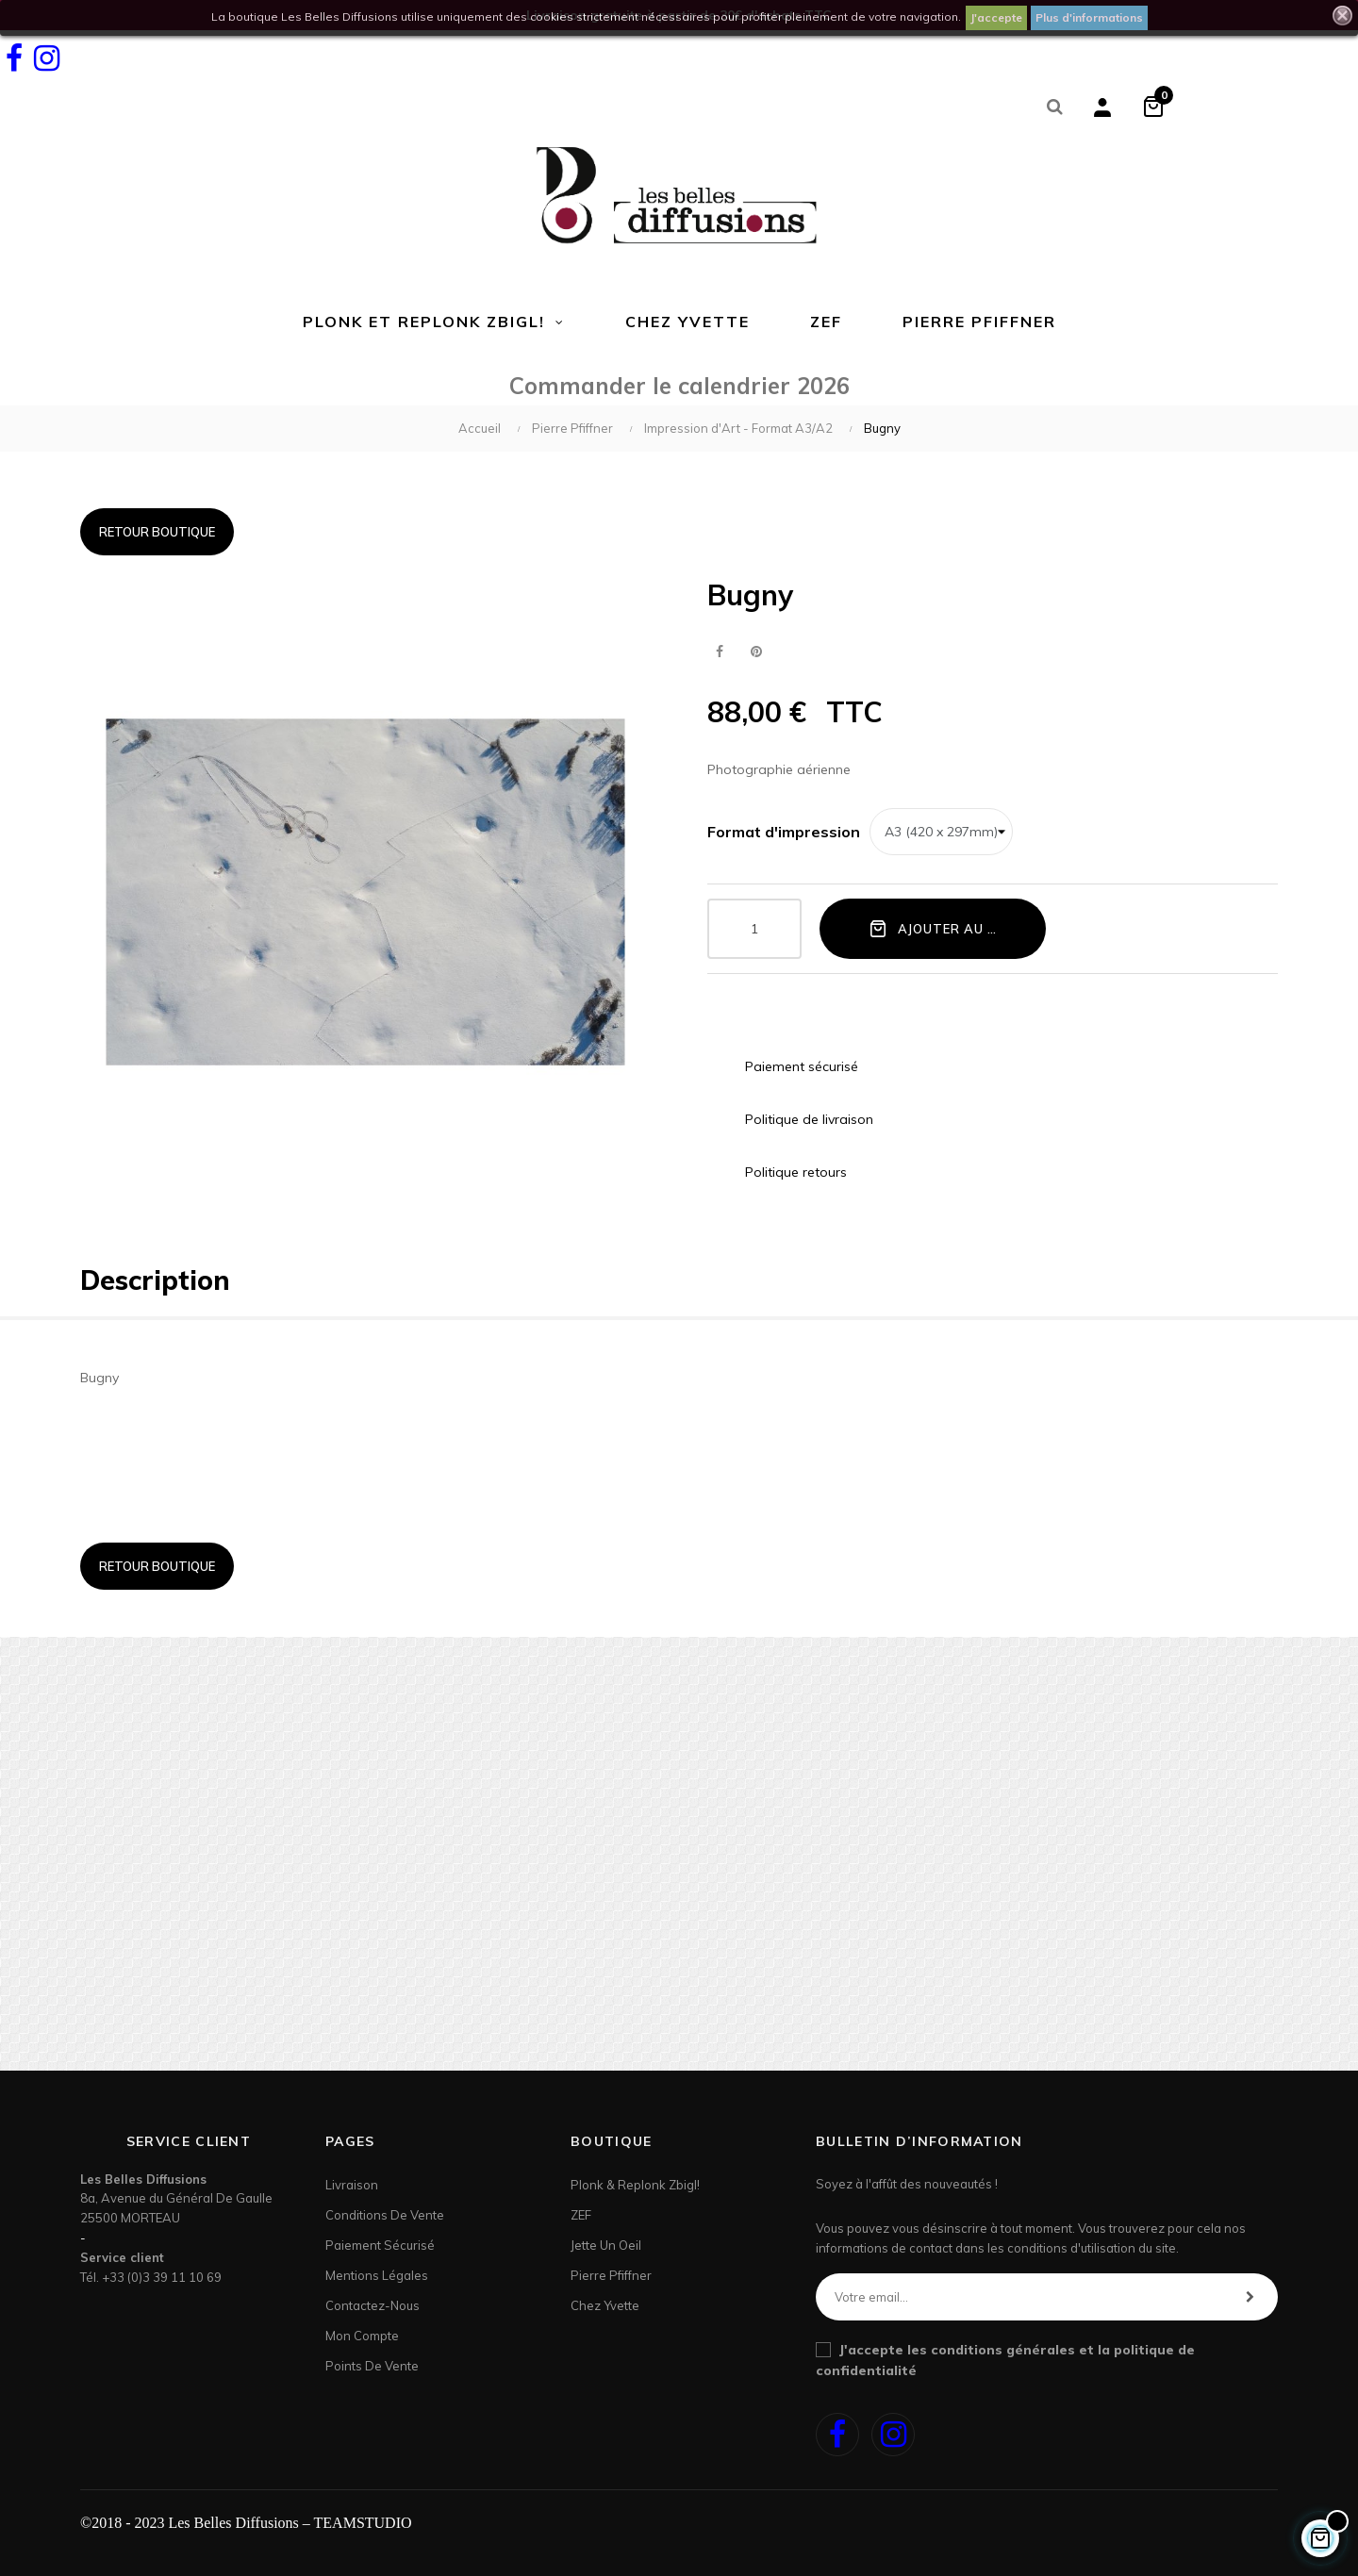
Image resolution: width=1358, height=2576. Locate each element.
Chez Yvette (605, 2305)
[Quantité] (754, 928)
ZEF (581, 2214)
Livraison (351, 2184)
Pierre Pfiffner (611, 2275)
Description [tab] (155, 1279)
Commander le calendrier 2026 (679, 386)
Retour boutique (157, 531)
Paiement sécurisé (380, 2245)
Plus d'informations (1089, 17)
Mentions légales (376, 2275)
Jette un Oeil (606, 2245)
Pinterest (756, 652)
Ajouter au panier (951, 927)
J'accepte (996, 17)
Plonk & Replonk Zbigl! (635, 2184)
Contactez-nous (372, 2305)
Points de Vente (372, 2365)
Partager (719, 652)
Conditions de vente (384, 2214)
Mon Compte (362, 2335)
